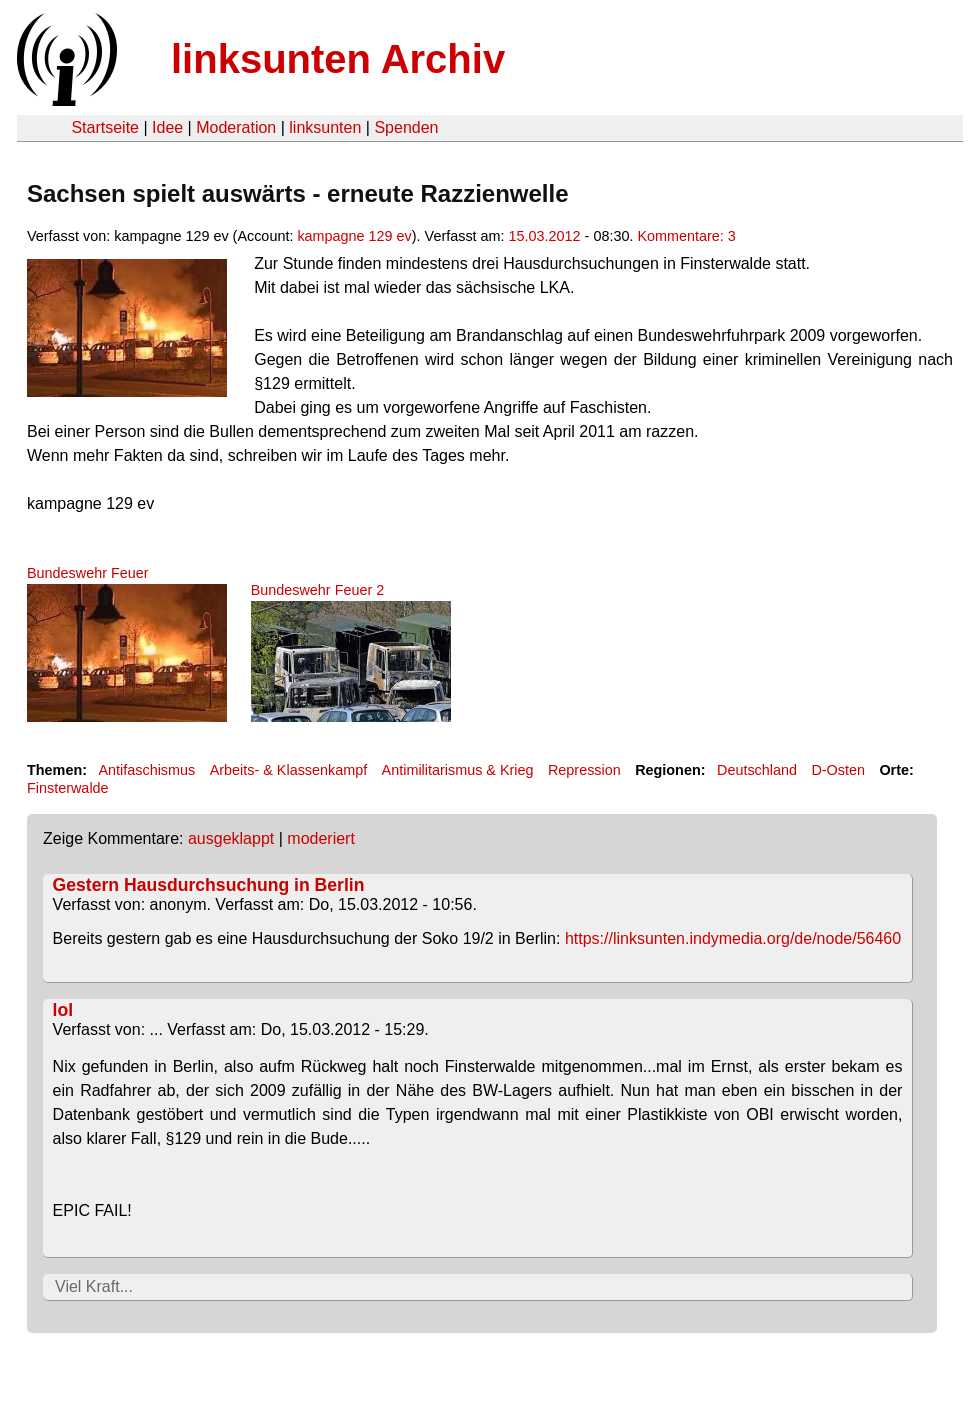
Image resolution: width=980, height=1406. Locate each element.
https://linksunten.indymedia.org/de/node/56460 (733, 938)
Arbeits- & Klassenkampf (289, 770)
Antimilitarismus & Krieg (458, 770)
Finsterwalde (68, 788)
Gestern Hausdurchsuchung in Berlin (209, 885)
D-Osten (838, 770)
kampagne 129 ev (354, 236)
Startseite (105, 127)
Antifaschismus (146, 770)
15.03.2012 (545, 236)
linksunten (325, 127)
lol (63, 1010)
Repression (584, 770)
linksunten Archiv (338, 59)
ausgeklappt (231, 838)
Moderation (236, 127)
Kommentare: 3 (686, 236)
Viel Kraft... (94, 1286)
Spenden (406, 127)
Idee (167, 127)
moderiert (321, 838)
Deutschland (757, 770)
